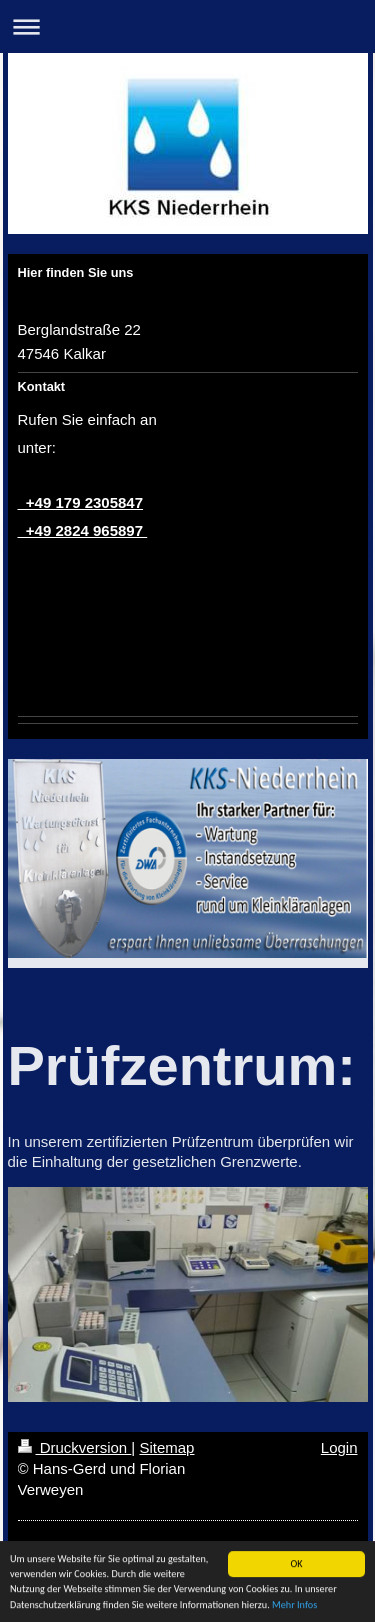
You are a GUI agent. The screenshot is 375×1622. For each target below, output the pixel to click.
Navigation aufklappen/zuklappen (187, 26)
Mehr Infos (294, 1606)
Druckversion (75, 1447)
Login (339, 1447)
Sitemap (166, 1447)
